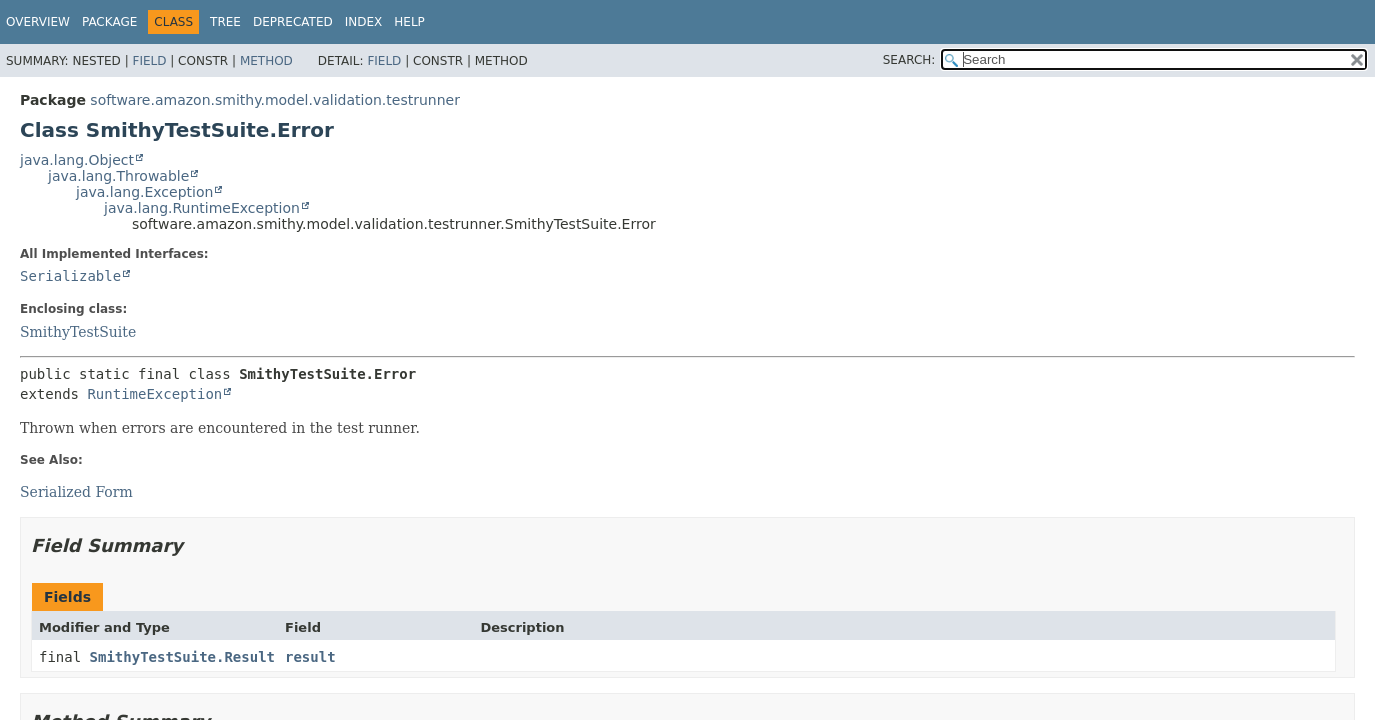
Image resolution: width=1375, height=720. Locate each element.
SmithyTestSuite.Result (182, 657)
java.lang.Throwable (118, 176)
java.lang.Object (77, 160)
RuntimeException (154, 394)
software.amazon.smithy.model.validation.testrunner (275, 100)
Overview (38, 22)
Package (109, 22)
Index (364, 22)
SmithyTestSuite (78, 332)
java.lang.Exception (144, 192)
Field (149, 61)
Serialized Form (76, 492)
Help (409, 22)
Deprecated (293, 22)
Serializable (70, 276)
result (310, 657)
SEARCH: (909, 60)
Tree (225, 22)
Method (266, 61)
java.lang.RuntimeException (202, 208)
